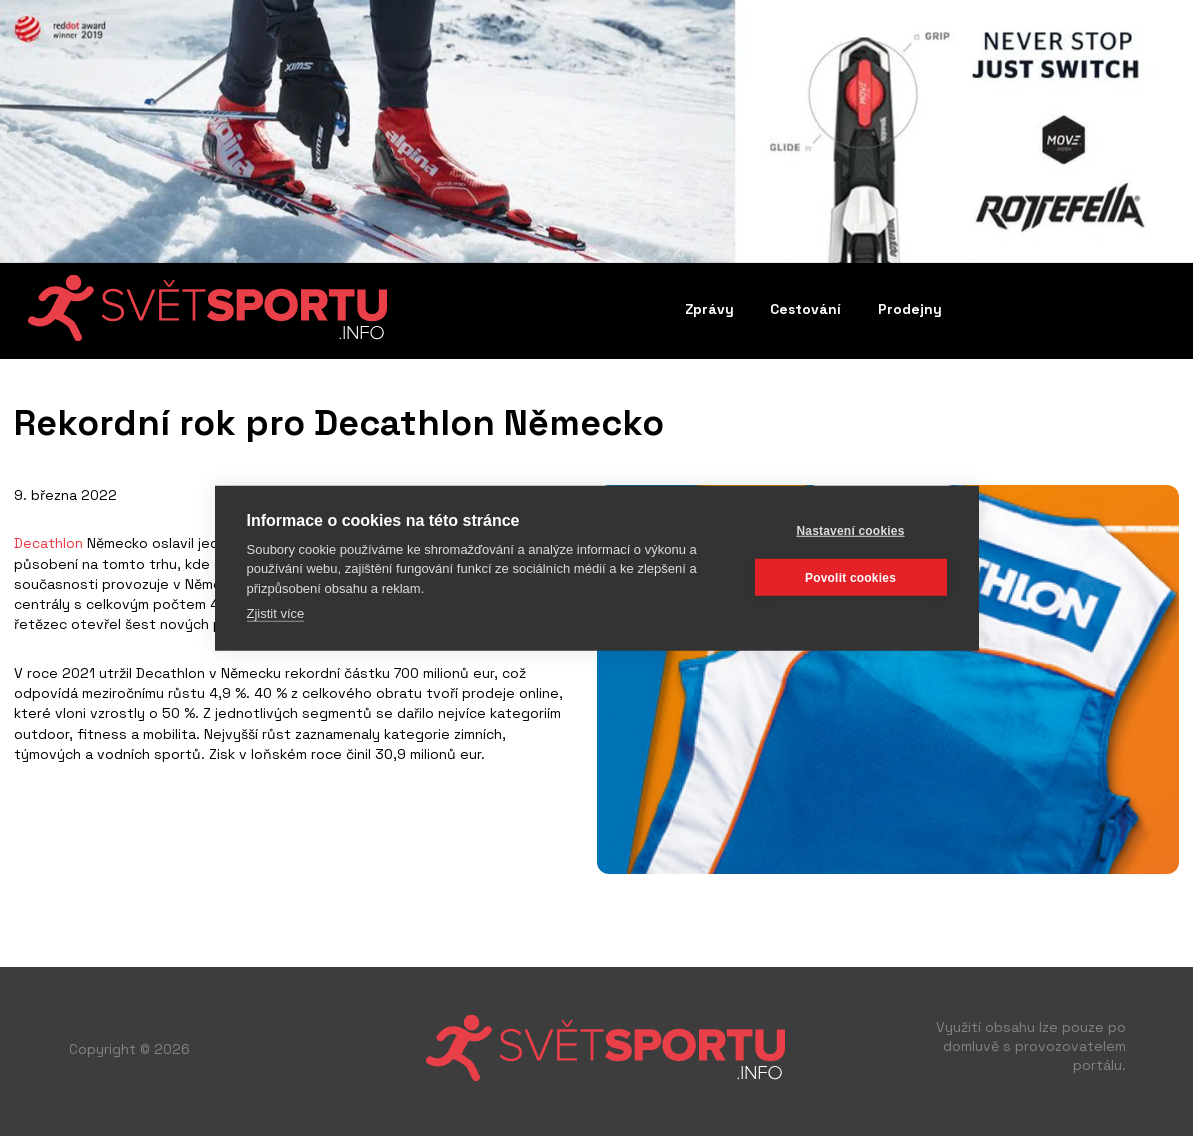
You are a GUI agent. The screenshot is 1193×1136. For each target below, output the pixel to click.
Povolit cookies (850, 577)
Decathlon (48, 543)
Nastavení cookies (850, 530)
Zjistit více (276, 613)
